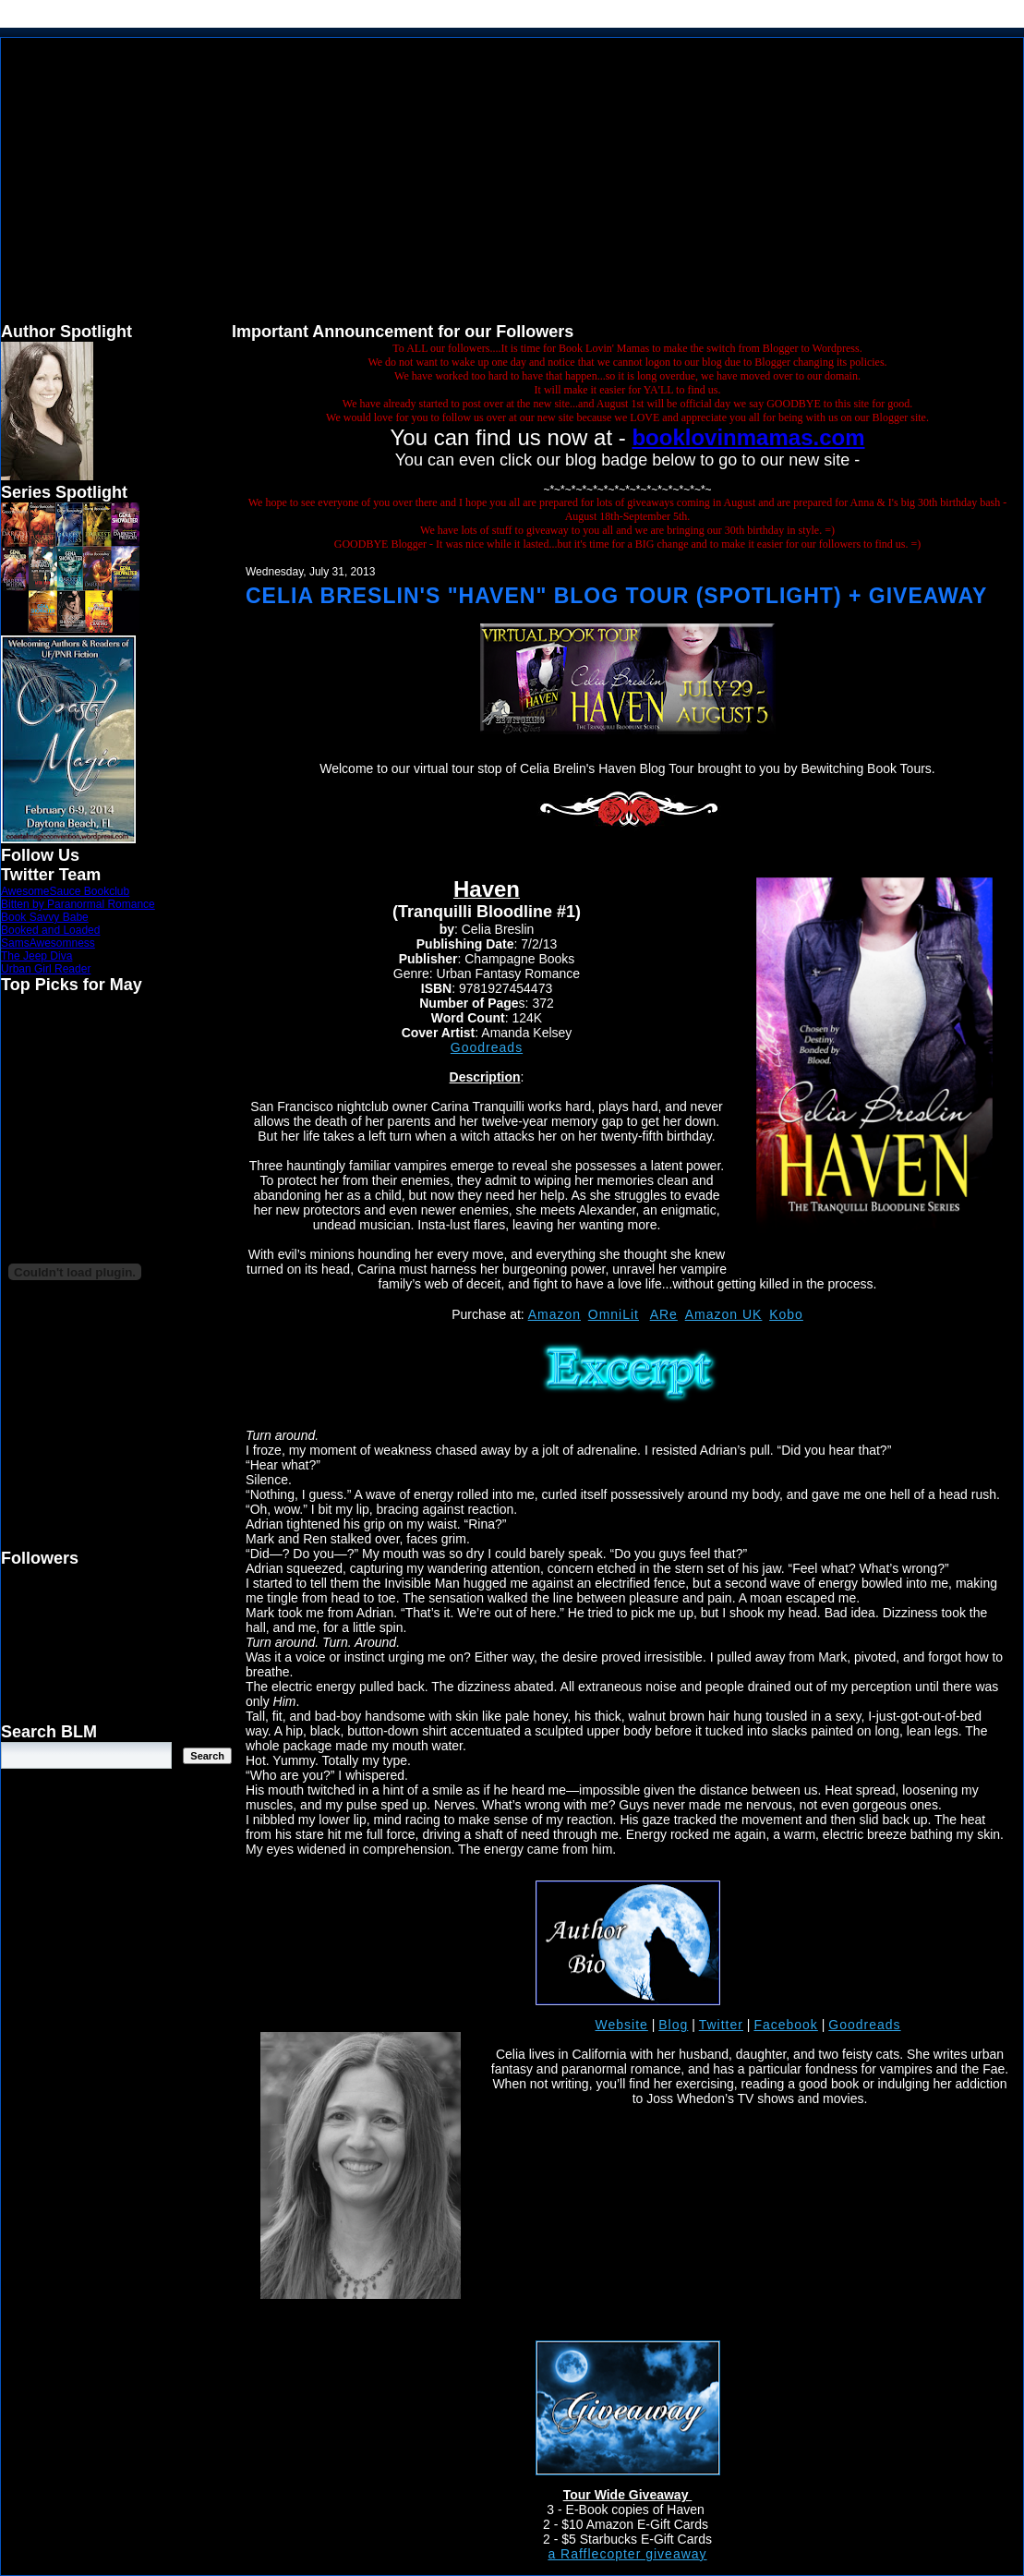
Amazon (554, 1314)
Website (622, 2024)
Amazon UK (724, 1314)
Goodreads (487, 1047)
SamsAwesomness (48, 943)
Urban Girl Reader (45, 968)
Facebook (785, 2024)
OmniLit (613, 1314)
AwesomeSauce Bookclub (65, 891)
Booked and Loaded (50, 930)
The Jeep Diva (36, 955)
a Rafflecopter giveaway (627, 2553)
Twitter (721, 2024)
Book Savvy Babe (45, 917)
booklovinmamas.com (748, 437)
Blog (673, 2024)
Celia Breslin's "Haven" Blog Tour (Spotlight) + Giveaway (616, 596)
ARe (664, 1314)
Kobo (786, 1314)
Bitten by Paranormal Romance (78, 904)
